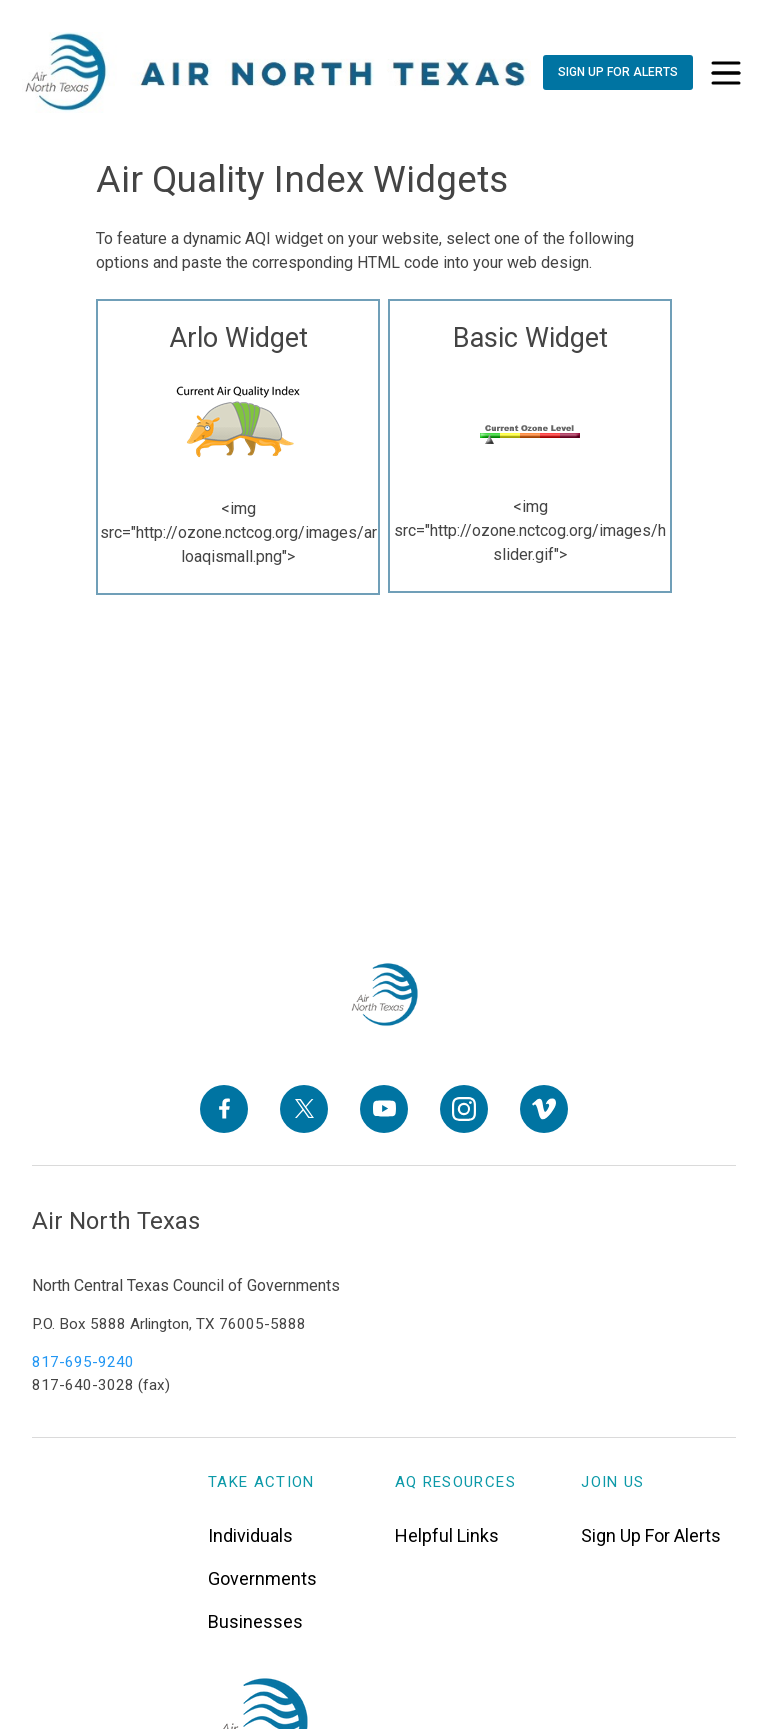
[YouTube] (384, 1108)
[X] (304, 1108)
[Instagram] (464, 1108)
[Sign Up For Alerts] (617, 72)
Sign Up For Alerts (651, 1535)
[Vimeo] (544, 1108)
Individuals (250, 1535)
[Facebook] (224, 1108)
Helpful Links (447, 1535)
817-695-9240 (83, 1362)
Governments (262, 1578)
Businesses (255, 1621)
